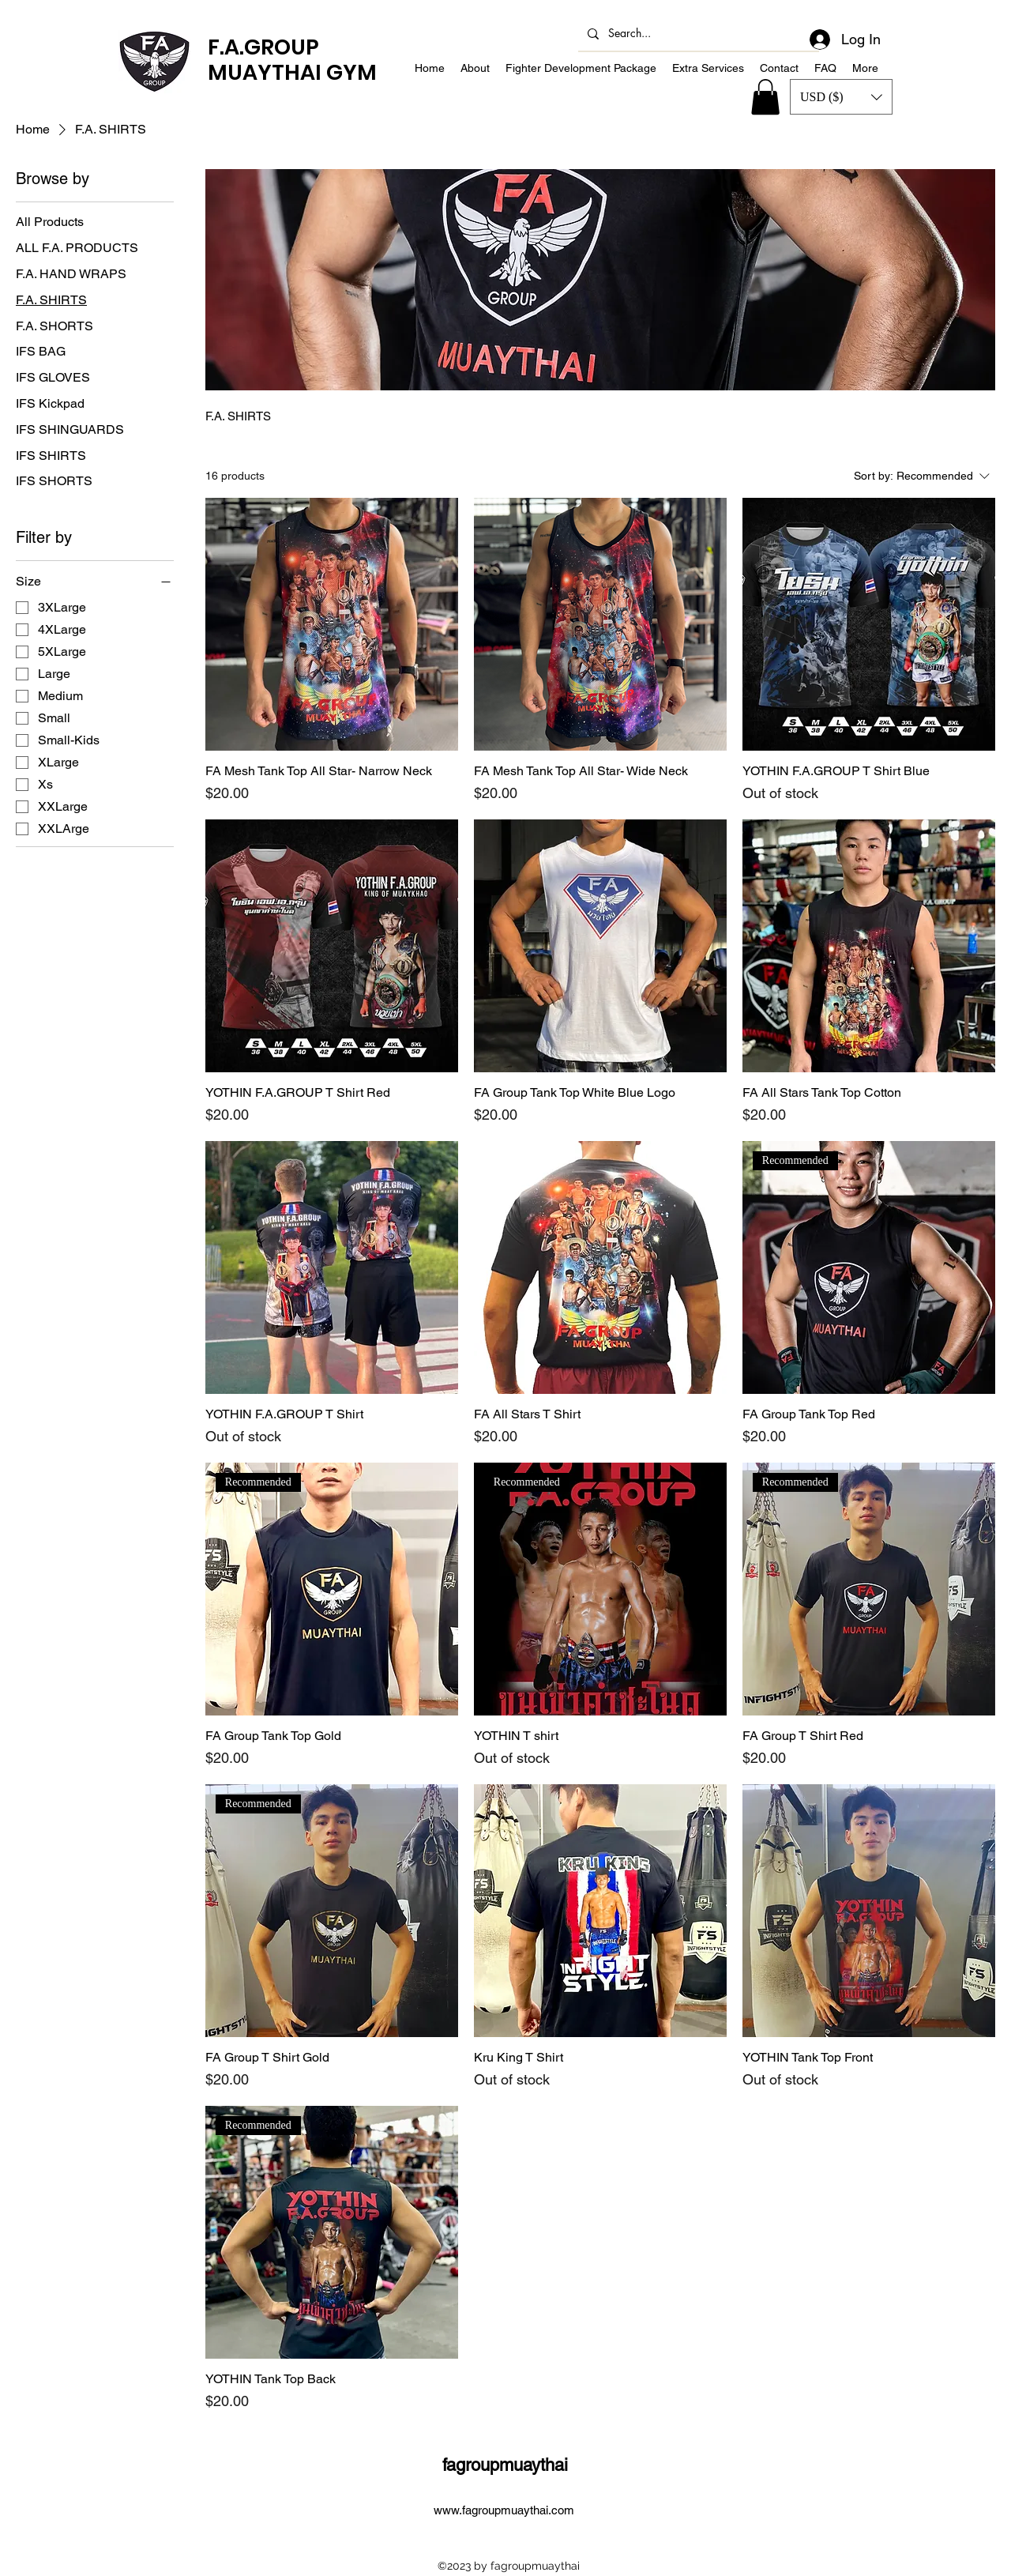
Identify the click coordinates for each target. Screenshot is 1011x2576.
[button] (841, 97)
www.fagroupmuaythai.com (504, 2510)
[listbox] (841, 97)
